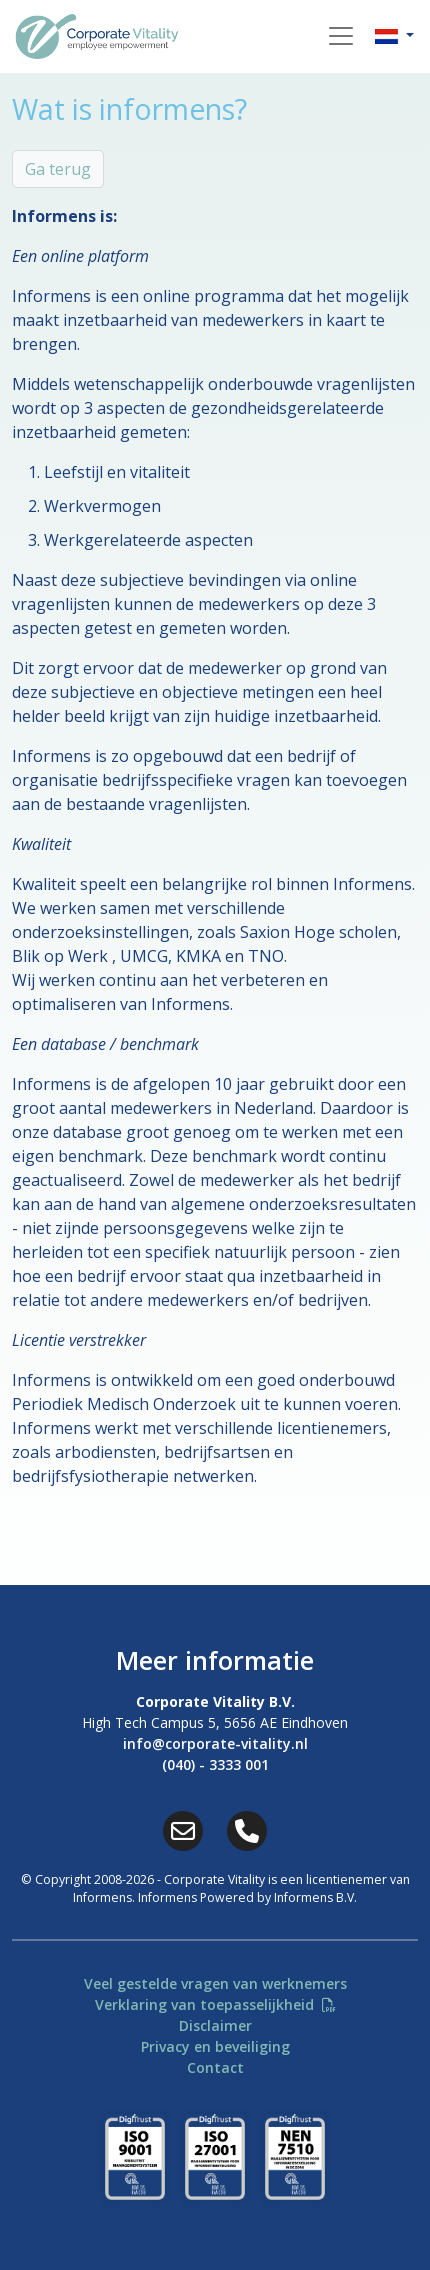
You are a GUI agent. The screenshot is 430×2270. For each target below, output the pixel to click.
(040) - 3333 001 (215, 1764)
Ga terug (58, 169)
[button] (394, 35)
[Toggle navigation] (341, 36)
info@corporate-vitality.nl (215, 1743)
